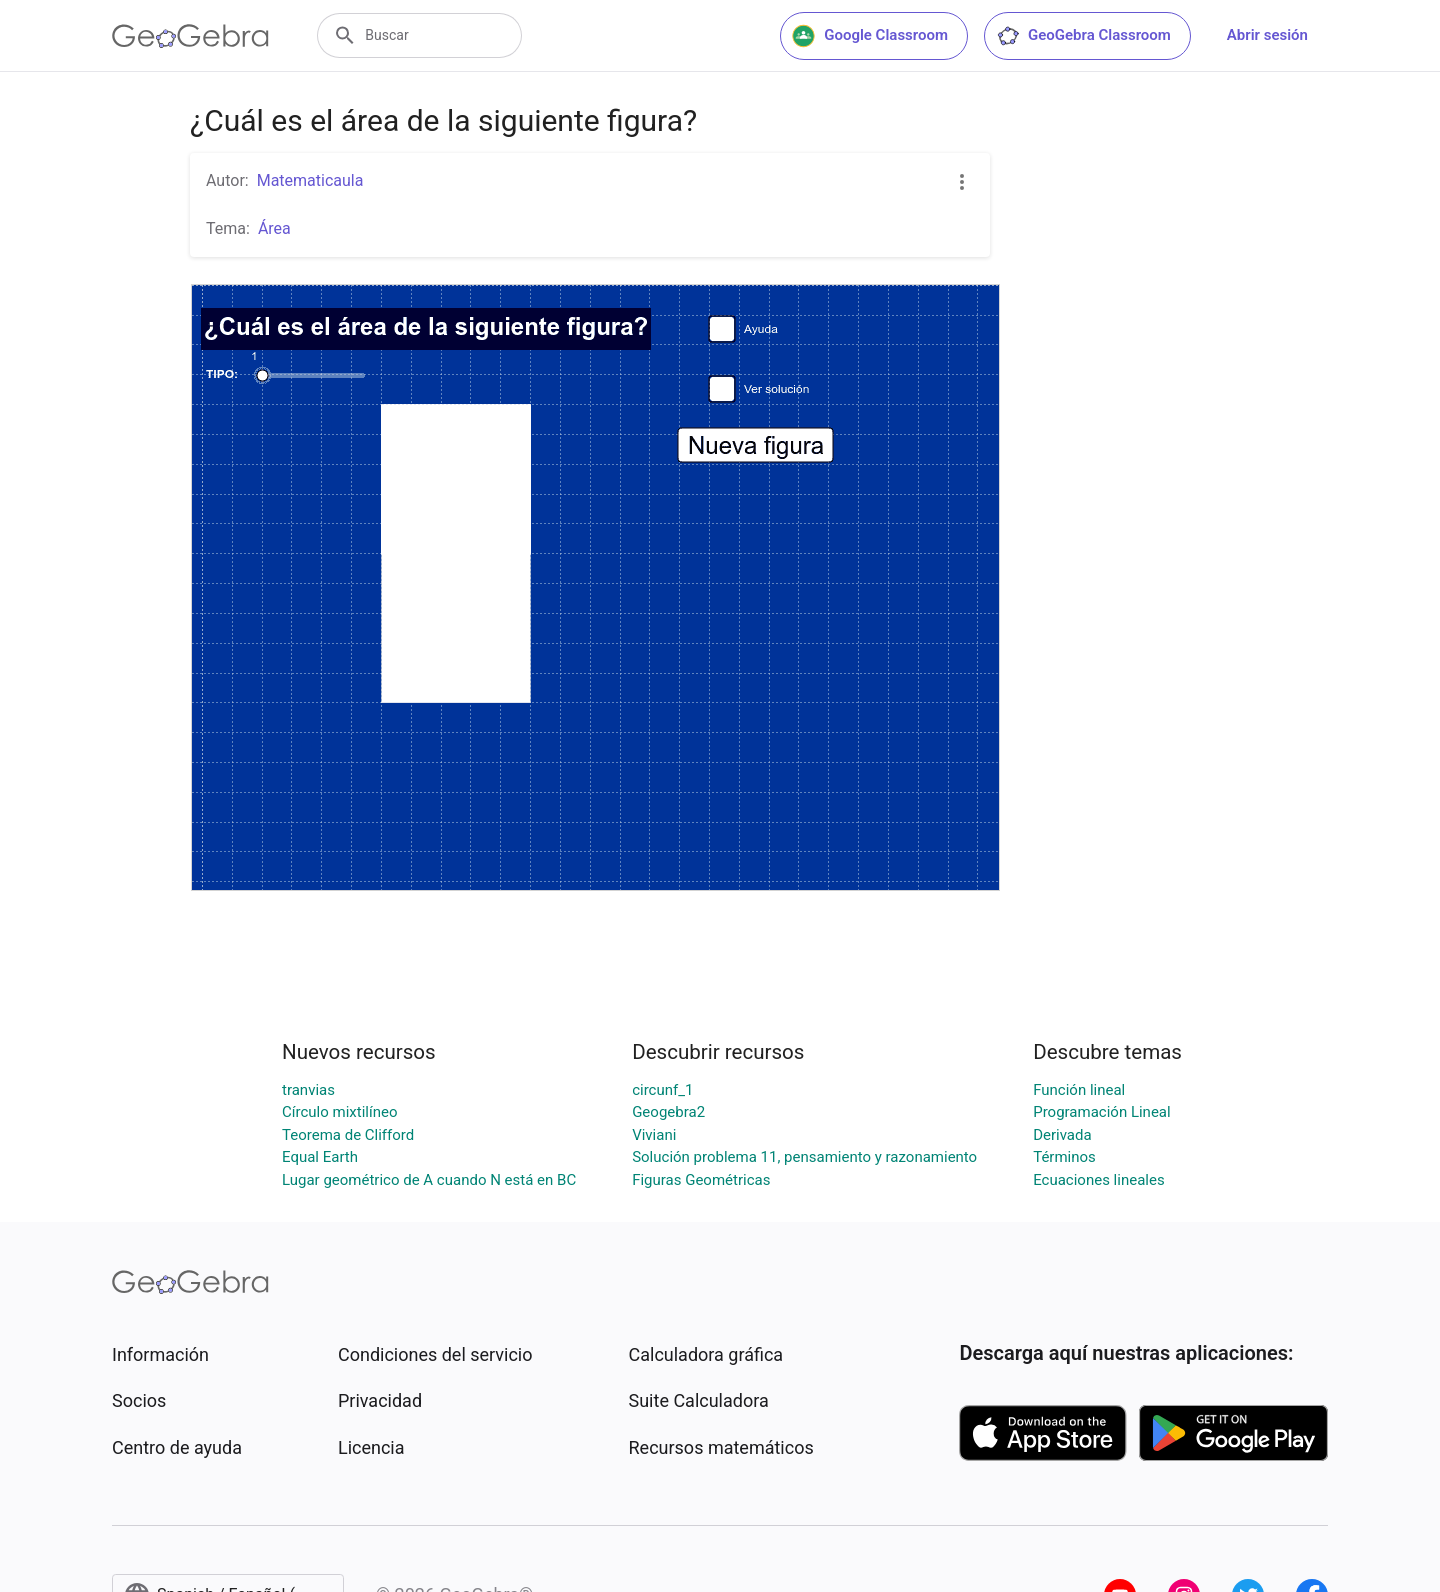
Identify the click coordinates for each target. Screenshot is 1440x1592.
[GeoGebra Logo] (190, 36)
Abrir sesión (1267, 35)
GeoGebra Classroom (1083, 36)
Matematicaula (310, 180)
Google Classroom (870, 36)
